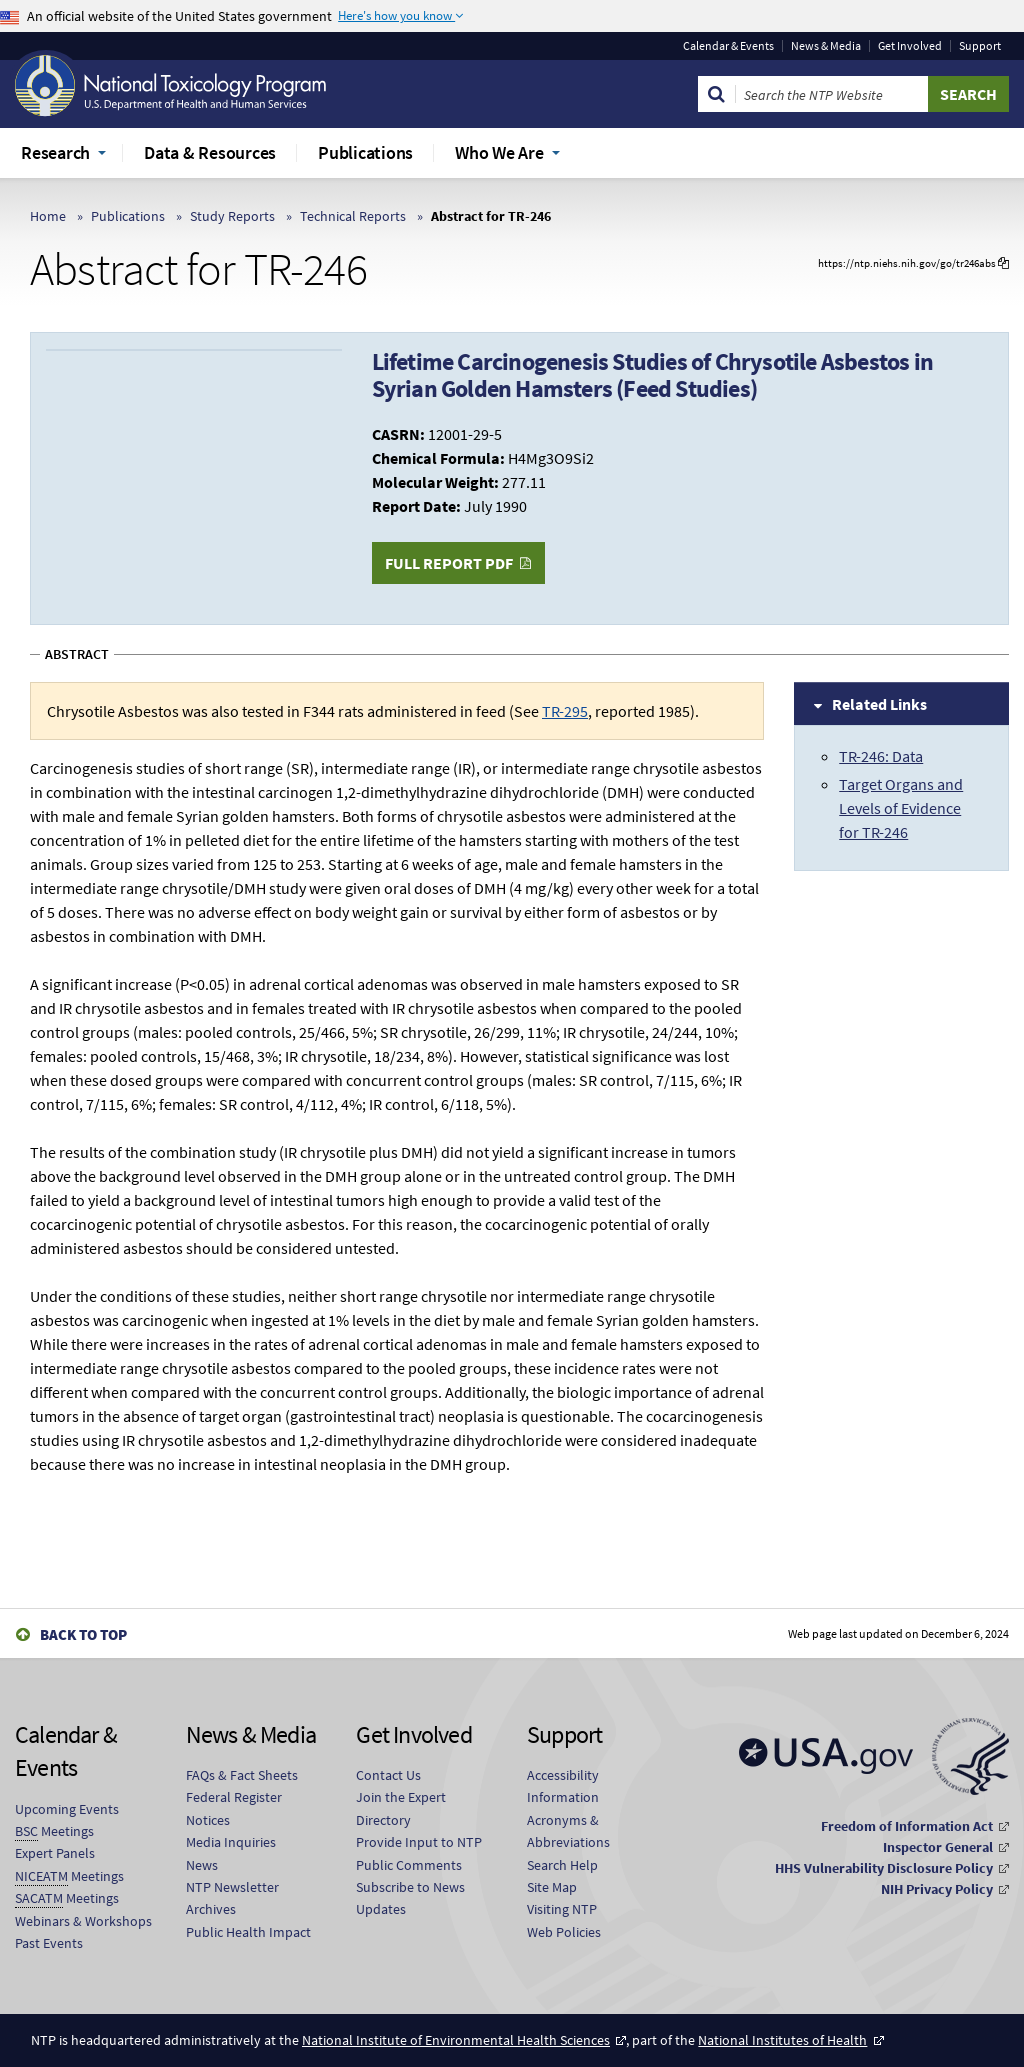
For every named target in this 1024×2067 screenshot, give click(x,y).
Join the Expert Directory (401, 1808)
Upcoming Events (67, 1809)
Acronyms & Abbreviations (568, 1831)
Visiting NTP (562, 1909)
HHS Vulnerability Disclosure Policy (884, 1868)
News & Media (826, 46)
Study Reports (232, 216)
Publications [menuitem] (365, 152)
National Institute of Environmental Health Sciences (456, 2040)
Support (980, 46)
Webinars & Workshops (83, 1921)
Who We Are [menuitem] (499, 152)
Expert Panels (55, 1853)
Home (48, 216)
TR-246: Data (881, 756)
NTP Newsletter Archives (232, 1898)
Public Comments (409, 1865)
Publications (128, 216)
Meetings (54, 1831)
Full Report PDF (449, 563)
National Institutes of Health (782, 2040)
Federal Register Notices (234, 1808)
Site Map (552, 1887)
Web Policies (564, 1932)
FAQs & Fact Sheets (242, 1775)
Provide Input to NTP (419, 1842)
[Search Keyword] (832, 94)
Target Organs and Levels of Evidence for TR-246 (901, 808)
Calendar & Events (728, 46)
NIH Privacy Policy (937, 1889)
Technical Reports (353, 216)
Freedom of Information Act (907, 1826)
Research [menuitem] (55, 152)
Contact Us (388, 1775)
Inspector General (938, 1847)
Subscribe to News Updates (410, 1898)
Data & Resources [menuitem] (210, 152)
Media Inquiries (231, 1842)
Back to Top (83, 1634)
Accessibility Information (563, 1786)
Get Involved (910, 46)
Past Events (49, 1943)
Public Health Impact (248, 1932)
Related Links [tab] (879, 704)
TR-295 (565, 711)
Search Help (562, 1865)
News (202, 1865)
